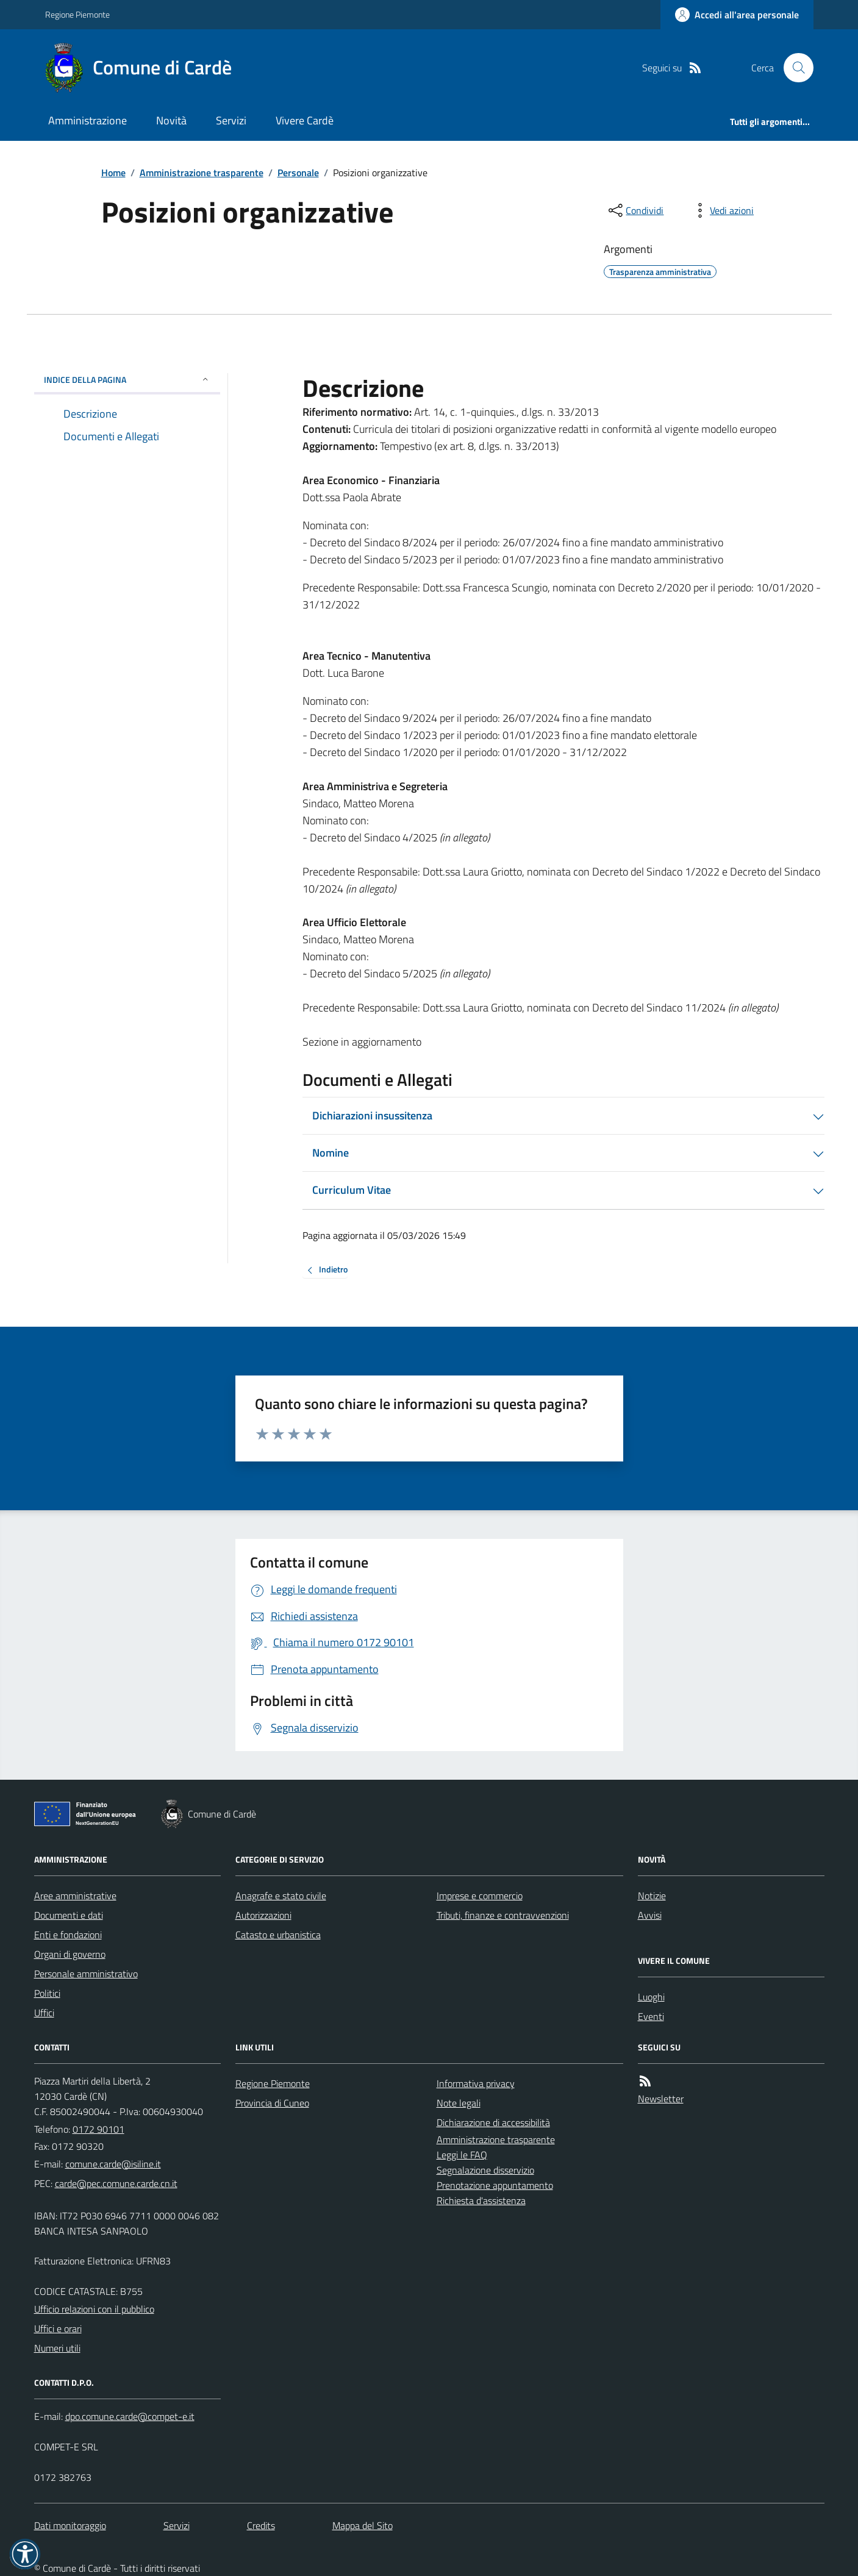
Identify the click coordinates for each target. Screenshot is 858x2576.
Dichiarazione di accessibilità (493, 2122)
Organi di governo (69, 1954)
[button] (25, 2554)
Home (113, 172)
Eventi (651, 2016)
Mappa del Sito (362, 2525)
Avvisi (650, 1915)
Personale (298, 172)
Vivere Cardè (305, 120)
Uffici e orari (58, 2328)
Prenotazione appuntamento (495, 2185)
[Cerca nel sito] (793, 67)
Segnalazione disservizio (485, 2170)
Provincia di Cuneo (272, 2103)
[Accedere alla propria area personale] (736, 14)
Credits (261, 2525)
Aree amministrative (75, 1895)
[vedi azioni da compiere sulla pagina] (722, 210)
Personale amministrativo (86, 1973)
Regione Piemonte (77, 14)
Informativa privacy (476, 2083)
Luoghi (651, 1996)
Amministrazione (87, 120)
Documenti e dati (68, 1915)
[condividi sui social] (635, 210)
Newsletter (661, 2098)
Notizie (652, 1895)
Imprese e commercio (480, 1895)
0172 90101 (98, 2129)
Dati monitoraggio (70, 2525)
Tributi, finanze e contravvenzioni (503, 1915)
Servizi (231, 120)
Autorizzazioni (263, 1915)
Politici (47, 1993)
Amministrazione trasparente (201, 172)
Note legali (459, 2103)
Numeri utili (57, 2348)
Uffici (44, 2012)
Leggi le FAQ (462, 2154)
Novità (171, 120)
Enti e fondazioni (68, 1934)
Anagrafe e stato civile (280, 1895)
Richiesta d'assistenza (481, 2200)
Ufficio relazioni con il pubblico (94, 2309)
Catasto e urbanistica (278, 1934)
